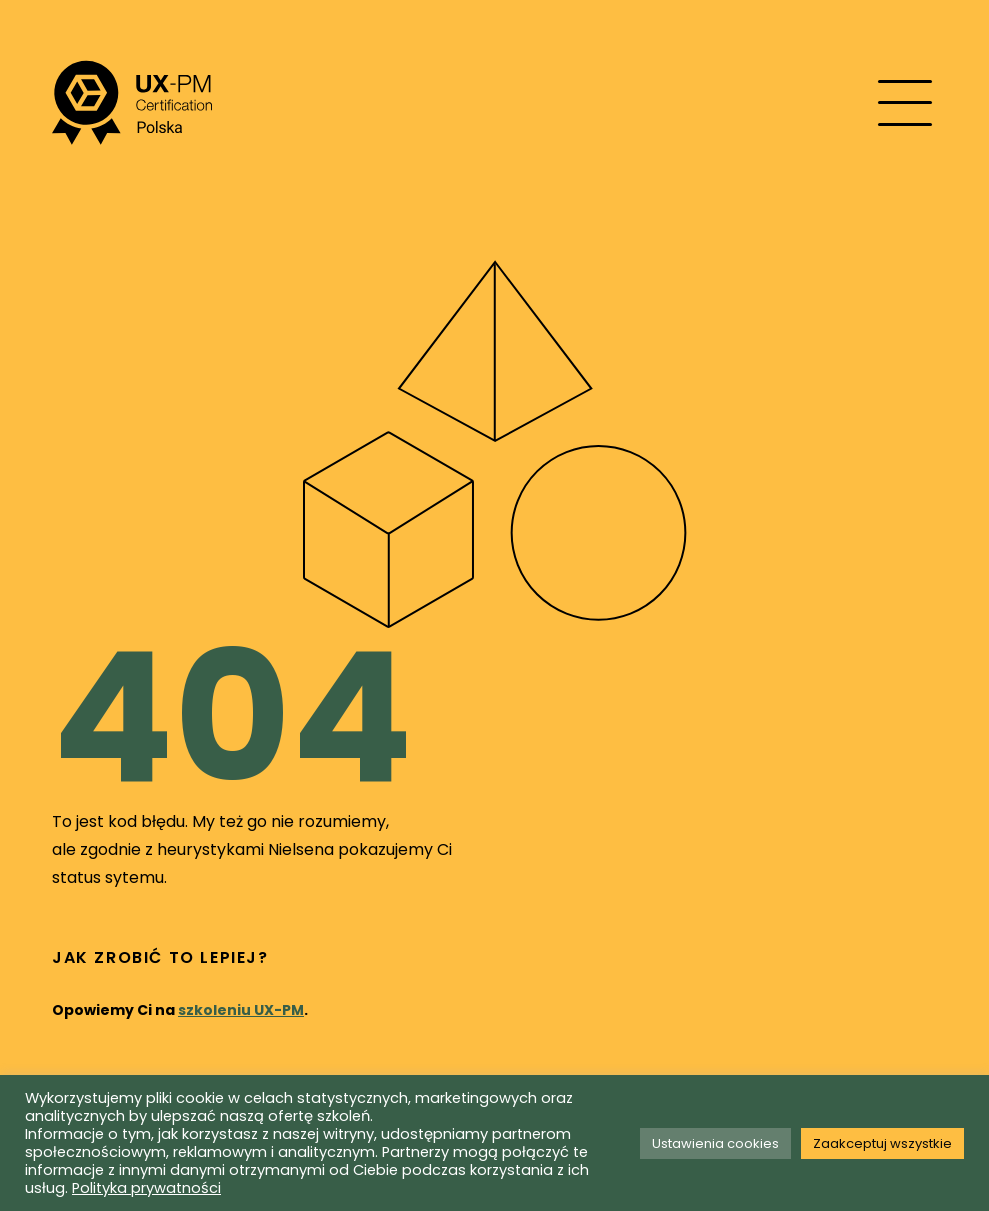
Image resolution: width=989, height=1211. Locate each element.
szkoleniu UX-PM (241, 1010)
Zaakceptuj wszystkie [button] (882, 1143)
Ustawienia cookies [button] (715, 1143)
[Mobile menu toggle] (905, 103)
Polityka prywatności (146, 1188)
